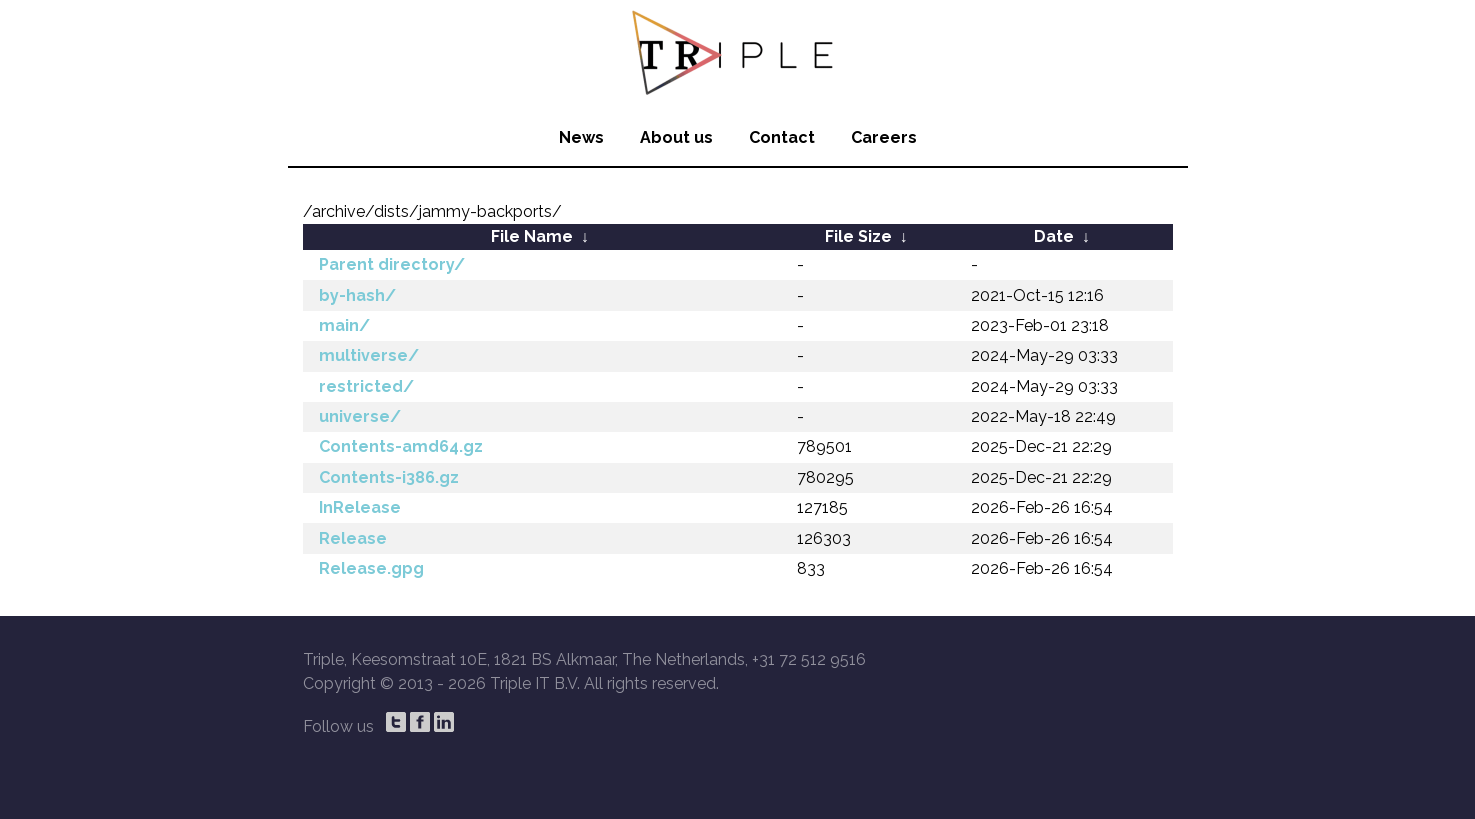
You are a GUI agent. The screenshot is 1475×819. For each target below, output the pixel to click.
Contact (782, 137)
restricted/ (366, 386)
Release (353, 538)
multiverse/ (369, 355)
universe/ (360, 416)
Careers (884, 137)
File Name (532, 236)
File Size (858, 236)
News (581, 137)
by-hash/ (357, 295)
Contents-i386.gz (389, 477)
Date (1054, 236)
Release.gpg (371, 568)
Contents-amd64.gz (401, 446)
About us (676, 137)
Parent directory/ (392, 264)
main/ (344, 325)
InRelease (360, 507)
